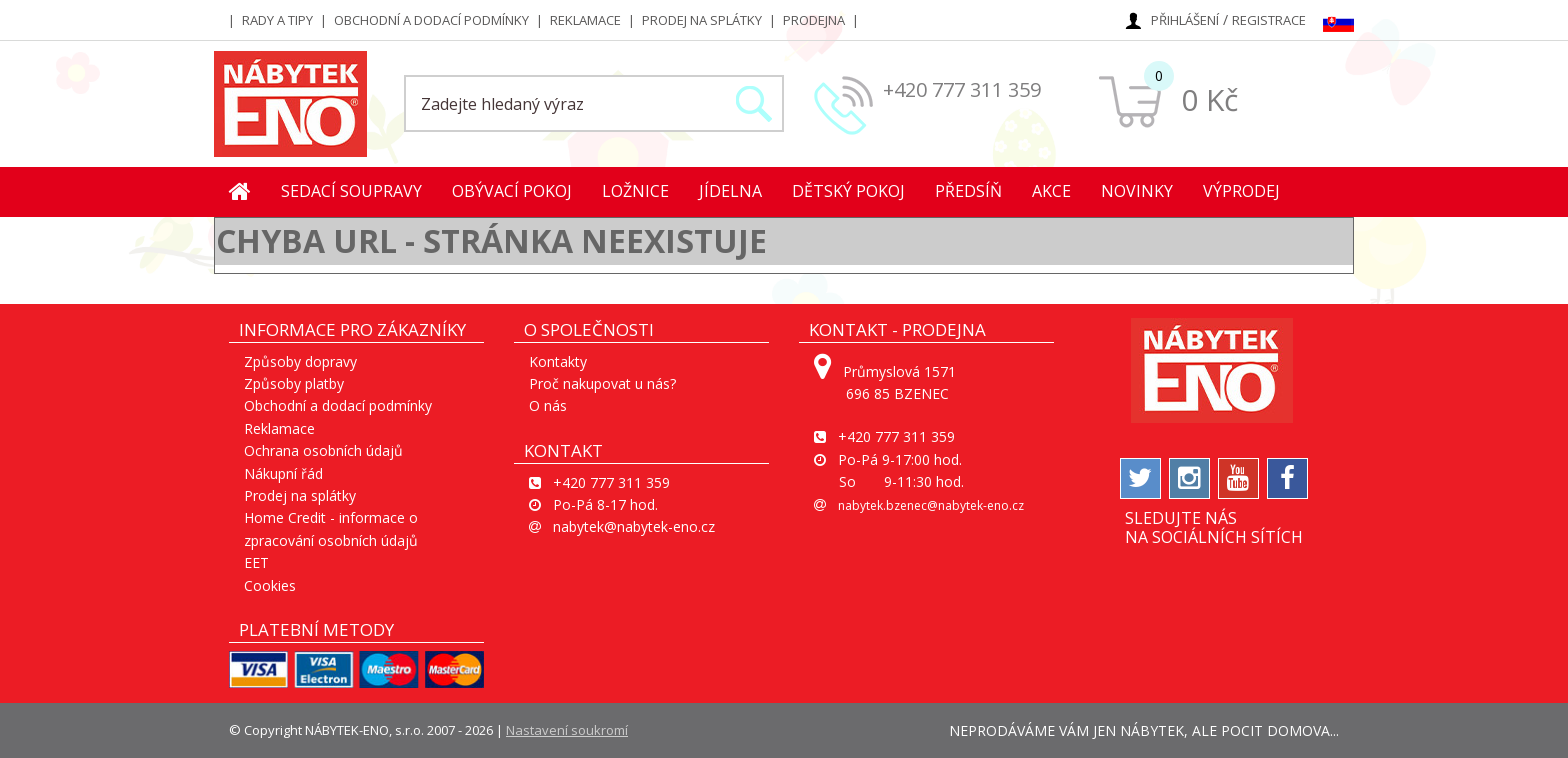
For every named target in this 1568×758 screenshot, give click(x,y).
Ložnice (635, 191)
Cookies (270, 585)
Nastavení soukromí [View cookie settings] (567, 730)
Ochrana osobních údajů (323, 450)
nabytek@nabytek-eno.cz (634, 526)
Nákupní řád (283, 473)
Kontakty (558, 361)
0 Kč (1209, 99)
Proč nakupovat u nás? (602, 383)
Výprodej (1241, 191)
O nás (548, 405)
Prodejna (814, 20)
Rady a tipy (277, 20)
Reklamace (585, 20)
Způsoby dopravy (300, 361)
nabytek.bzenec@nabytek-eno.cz (931, 505)
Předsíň (968, 191)
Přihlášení (1185, 20)
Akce (1051, 191)
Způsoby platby (294, 383)
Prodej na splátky (702, 20)
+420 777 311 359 (962, 89)
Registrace (1269, 20)
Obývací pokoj (512, 191)
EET (256, 562)
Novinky (1137, 191)
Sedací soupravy (351, 191)
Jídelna (730, 191)
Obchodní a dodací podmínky (431, 20)
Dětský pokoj (848, 191)
